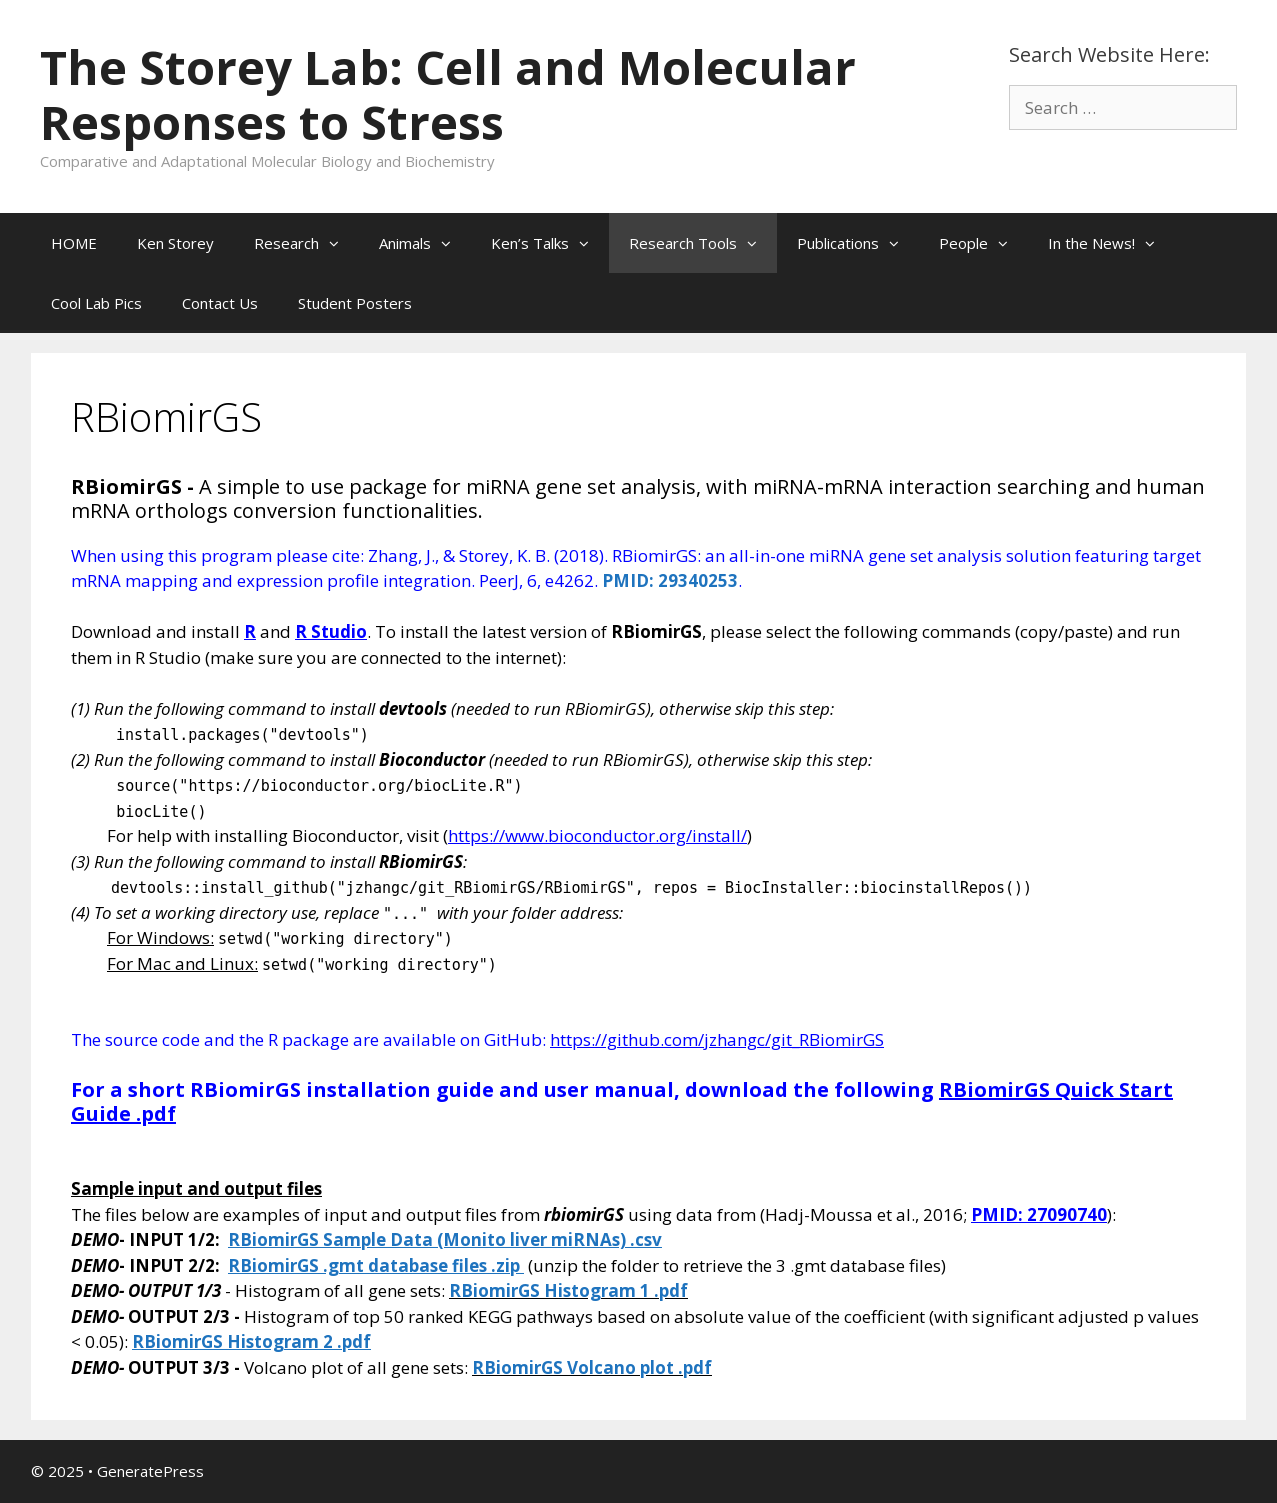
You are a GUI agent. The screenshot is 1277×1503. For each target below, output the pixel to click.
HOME (74, 243)
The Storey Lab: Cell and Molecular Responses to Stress (448, 94)
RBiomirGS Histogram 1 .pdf (568, 1290)
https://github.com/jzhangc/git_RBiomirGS (717, 1039)
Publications (858, 243)
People (983, 243)
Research (306, 243)
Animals (425, 243)
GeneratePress (150, 1471)
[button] (339, 243)
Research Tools (703, 243)
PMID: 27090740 (1039, 1214)
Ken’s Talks (550, 243)
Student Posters (355, 303)
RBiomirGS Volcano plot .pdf (592, 1367)
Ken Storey (175, 243)
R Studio (331, 631)
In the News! (1111, 243)
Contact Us (220, 303)
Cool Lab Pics (96, 303)
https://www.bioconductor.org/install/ (597, 835)
